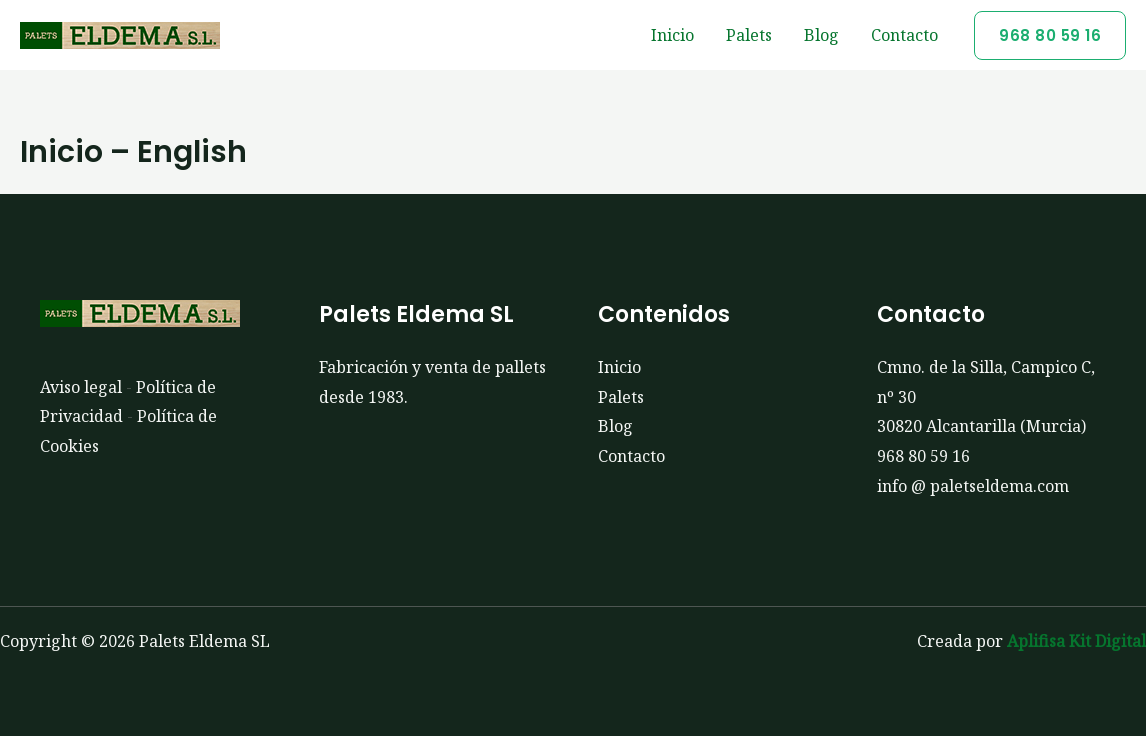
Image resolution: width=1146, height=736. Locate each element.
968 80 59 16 (923, 456)
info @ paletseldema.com (973, 486)
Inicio (672, 35)
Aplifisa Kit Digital (1076, 641)
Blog (821, 35)
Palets (749, 35)
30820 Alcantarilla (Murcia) (981, 426)
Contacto (904, 35)
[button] (1050, 35)
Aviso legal (81, 387)
